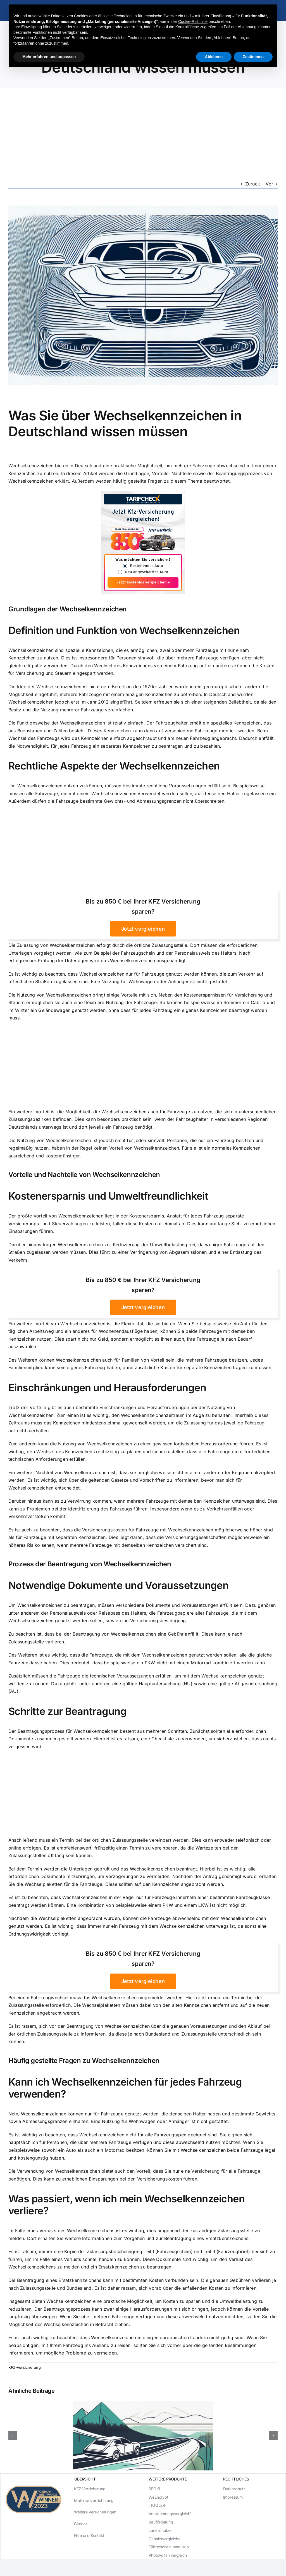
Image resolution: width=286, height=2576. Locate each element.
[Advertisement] (143, 130)
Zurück (252, 184)
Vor (269, 184)
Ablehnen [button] (214, 56)
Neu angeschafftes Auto (146, 572)
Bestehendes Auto (146, 566)
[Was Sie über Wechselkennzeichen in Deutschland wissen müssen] (143, 295)
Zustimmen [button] (253, 56)
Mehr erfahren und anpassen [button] (49, 56)
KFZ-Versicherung (24, 2367)
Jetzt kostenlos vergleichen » (143, 582)
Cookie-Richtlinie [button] (193, 21)
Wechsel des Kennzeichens (123, 665)
